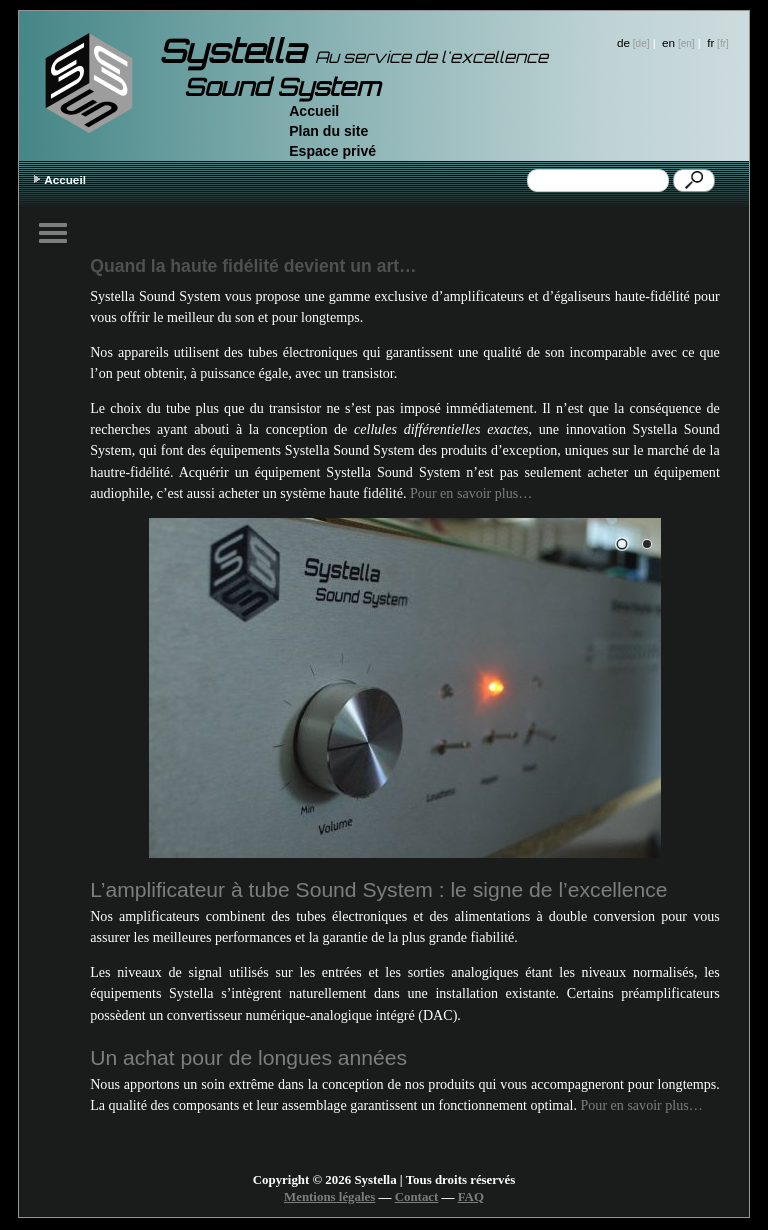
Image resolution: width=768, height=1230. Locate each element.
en (668, 42)
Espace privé (332, 151)
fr (710, 42)
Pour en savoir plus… (471, 493)
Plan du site (328, 131)
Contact (417, 1197)
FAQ (471, 1197)
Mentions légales (329, 1197)
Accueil (314, 111)
